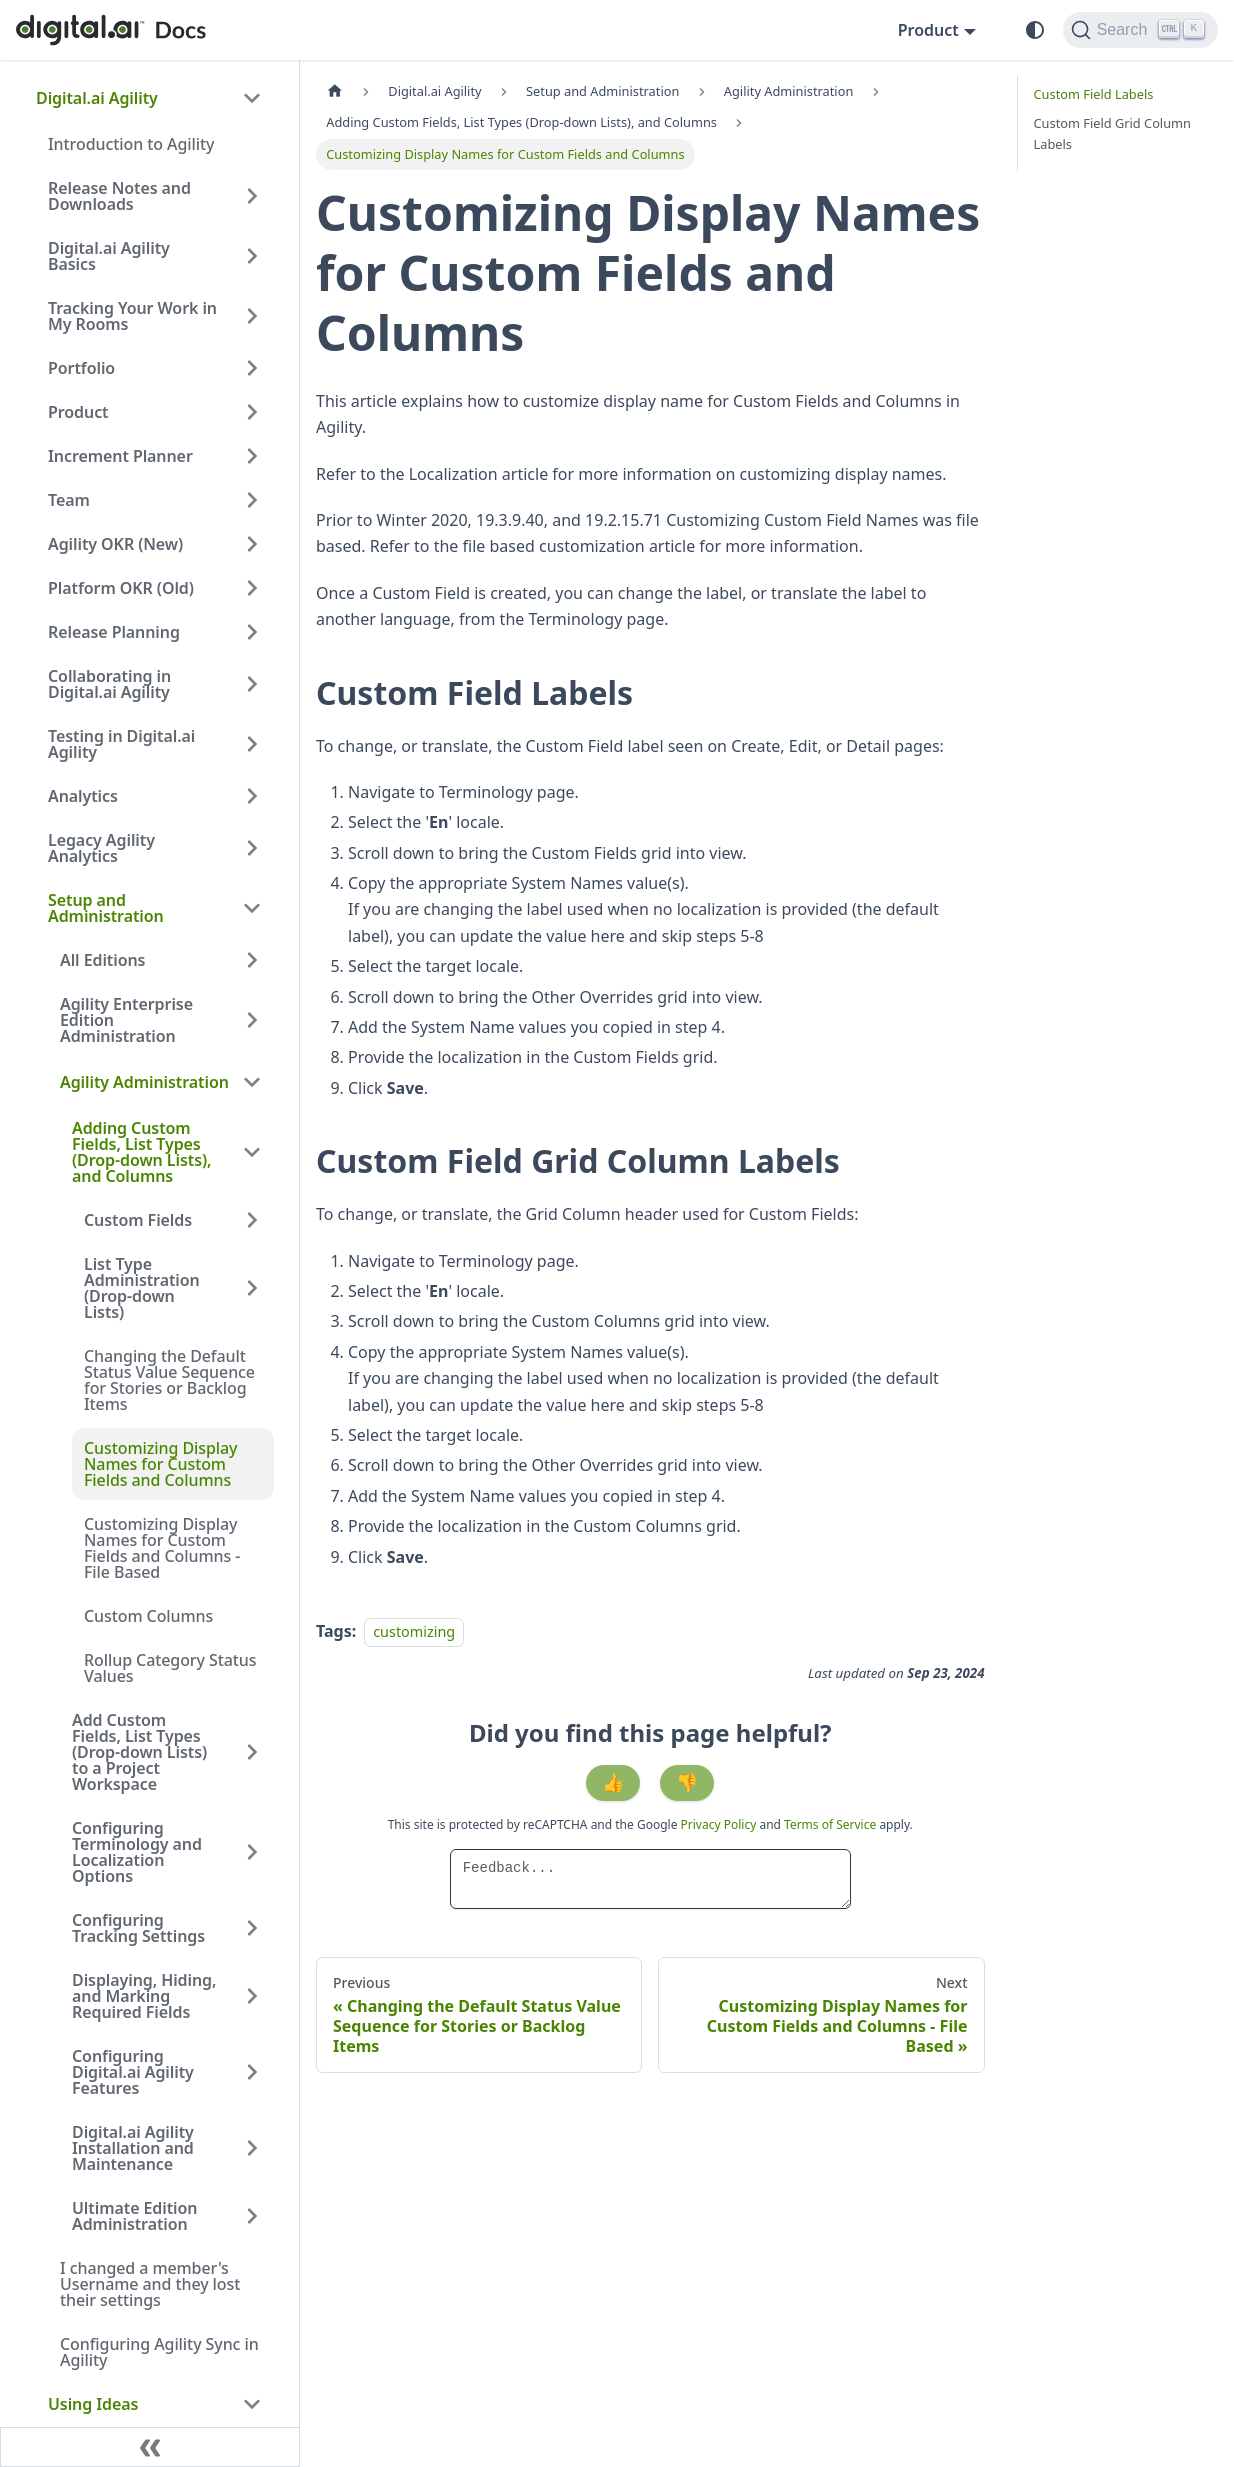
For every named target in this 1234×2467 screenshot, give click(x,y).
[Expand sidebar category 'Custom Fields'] (252, 1220)
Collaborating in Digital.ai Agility (109, 684)
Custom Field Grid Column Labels (1112, 133)
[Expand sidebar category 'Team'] (252, 500)
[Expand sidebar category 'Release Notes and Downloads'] (252, 196)
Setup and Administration (106, 908)
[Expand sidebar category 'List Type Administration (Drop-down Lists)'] (252, 1288)
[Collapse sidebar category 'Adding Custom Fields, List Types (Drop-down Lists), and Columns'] (252, 1152)
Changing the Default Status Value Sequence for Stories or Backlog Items (169, 1380)
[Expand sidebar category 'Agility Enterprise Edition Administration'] (252, 1020)
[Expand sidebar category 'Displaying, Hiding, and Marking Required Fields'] (252, 1996)
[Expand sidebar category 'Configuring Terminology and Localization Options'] (252, 1852)
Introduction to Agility (131, 144)
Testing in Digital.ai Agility (121, 744)
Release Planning (114, 632)
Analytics (83, 796)
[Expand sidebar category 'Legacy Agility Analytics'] (252, 848)
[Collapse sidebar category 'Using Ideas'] (252, 2404)
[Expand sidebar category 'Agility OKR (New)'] (252, 544)
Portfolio (81, 368)
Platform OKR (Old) (121, 588)
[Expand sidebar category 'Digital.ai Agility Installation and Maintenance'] (252, 2148)
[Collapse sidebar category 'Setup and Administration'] (252, 908)
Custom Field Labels (1094, 94)
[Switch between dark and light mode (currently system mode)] (1035, 30)
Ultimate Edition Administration (134, 2216)
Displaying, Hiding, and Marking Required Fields (144, 1996)
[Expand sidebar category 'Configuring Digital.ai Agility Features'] (252, 2072)
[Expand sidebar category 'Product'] (252, 412)
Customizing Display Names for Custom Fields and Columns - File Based (162, 1548)
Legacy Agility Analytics (101, 848)
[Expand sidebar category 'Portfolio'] (252, 368)
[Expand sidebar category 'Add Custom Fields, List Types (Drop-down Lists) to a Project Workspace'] (252, 1752)
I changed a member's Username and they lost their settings (150, 2284)
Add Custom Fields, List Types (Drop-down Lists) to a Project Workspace (139, 1752)
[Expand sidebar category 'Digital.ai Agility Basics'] (252, 256)
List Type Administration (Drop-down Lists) (142, 1288)
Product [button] (928, 30)
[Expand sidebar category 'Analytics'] (252, 796)
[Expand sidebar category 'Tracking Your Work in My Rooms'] (252, 316)
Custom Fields (138, 1220)
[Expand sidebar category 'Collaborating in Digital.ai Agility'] (252, 684)
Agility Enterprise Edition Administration (126, 1020)
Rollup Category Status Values (170, 1668)
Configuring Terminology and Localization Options (137, 1852)
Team (69, 500)
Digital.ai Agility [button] (97, 98)
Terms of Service (830, 1824)
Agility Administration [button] (144, 1082)
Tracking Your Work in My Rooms (132, 316)
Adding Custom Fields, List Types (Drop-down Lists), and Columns (141, 1152)
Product (78, 412)
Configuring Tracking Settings (138, 1928)
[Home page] (335, 91)
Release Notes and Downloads (119, 196)
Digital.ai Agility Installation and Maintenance (133, 2148)
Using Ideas (93, 2404)
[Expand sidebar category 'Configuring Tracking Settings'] (252, 1928)
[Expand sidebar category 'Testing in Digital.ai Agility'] (252, 744)
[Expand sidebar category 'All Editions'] (252, 960)
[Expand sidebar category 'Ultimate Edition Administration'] (252, 2216)
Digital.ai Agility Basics (109, 256)
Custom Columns (148, 1616)
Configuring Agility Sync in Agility (159, 2352)
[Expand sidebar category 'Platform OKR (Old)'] (252, 588)
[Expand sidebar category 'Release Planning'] (252, 632)
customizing (414, 1631)
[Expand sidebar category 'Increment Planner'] (252, 456)
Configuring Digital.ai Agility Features (133, 2072)
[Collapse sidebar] (150, 2447)
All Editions (102, 960)
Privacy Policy (720, 1824)
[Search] (1140, 30)
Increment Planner (120, 456)
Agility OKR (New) (115, 544)
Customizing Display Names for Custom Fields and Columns (160, 1464)
